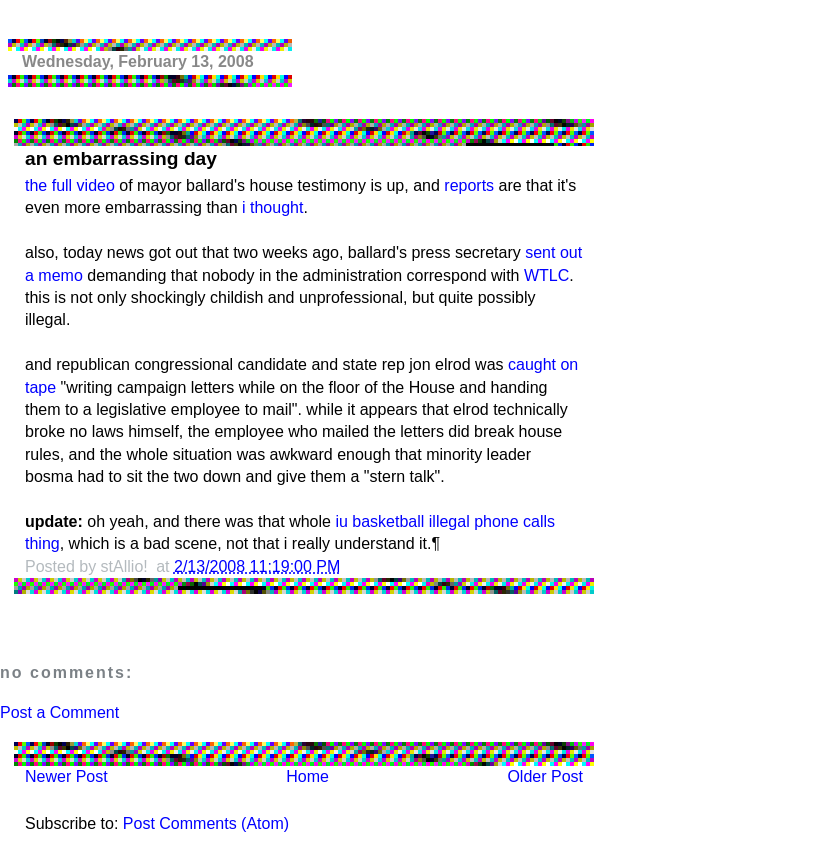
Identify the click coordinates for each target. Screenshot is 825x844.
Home (307, 776)
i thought (272, 207)
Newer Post (66, 776)
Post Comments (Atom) (206, 823)
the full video (70, 185)
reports (469, 185)
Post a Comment (59, 712)
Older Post (545, 776)
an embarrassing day (121, 158)
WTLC (546, 275)
